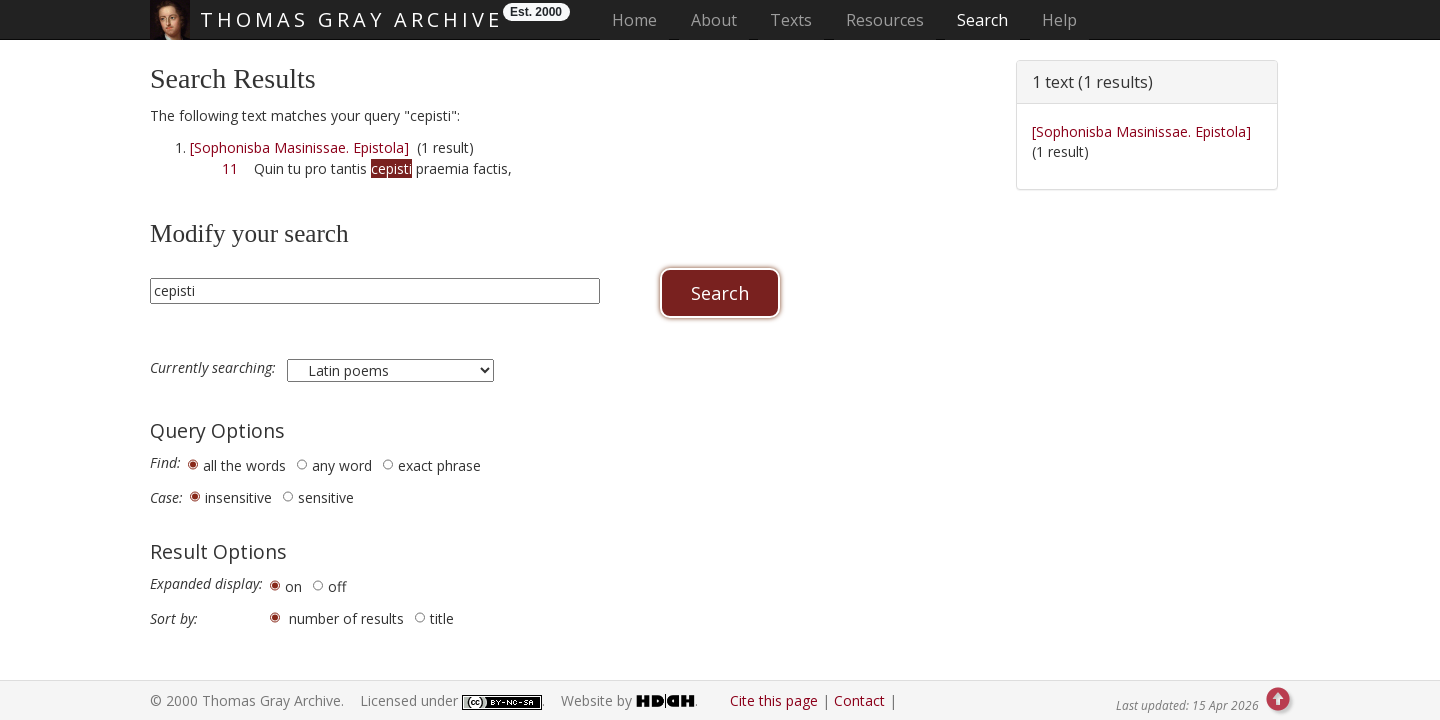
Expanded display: (206, 584)
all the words (244, 465)
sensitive (326, 497)
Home (640, 19)
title (442, 618)
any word (342, 465)
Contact (859, 700)
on (293, 586)
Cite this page (774, 700)
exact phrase (439, 465)
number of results (346, 618)
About (714, 20)
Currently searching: (215, 368)
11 (230, 168)
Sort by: (174, 619)
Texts (791, 20)
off (337, 586)
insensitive (238, 497)
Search (982, 20)
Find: (165, 463)
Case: (166, 498)
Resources (885, 20)
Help (1059, 20)
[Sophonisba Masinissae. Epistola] (299, 147)
